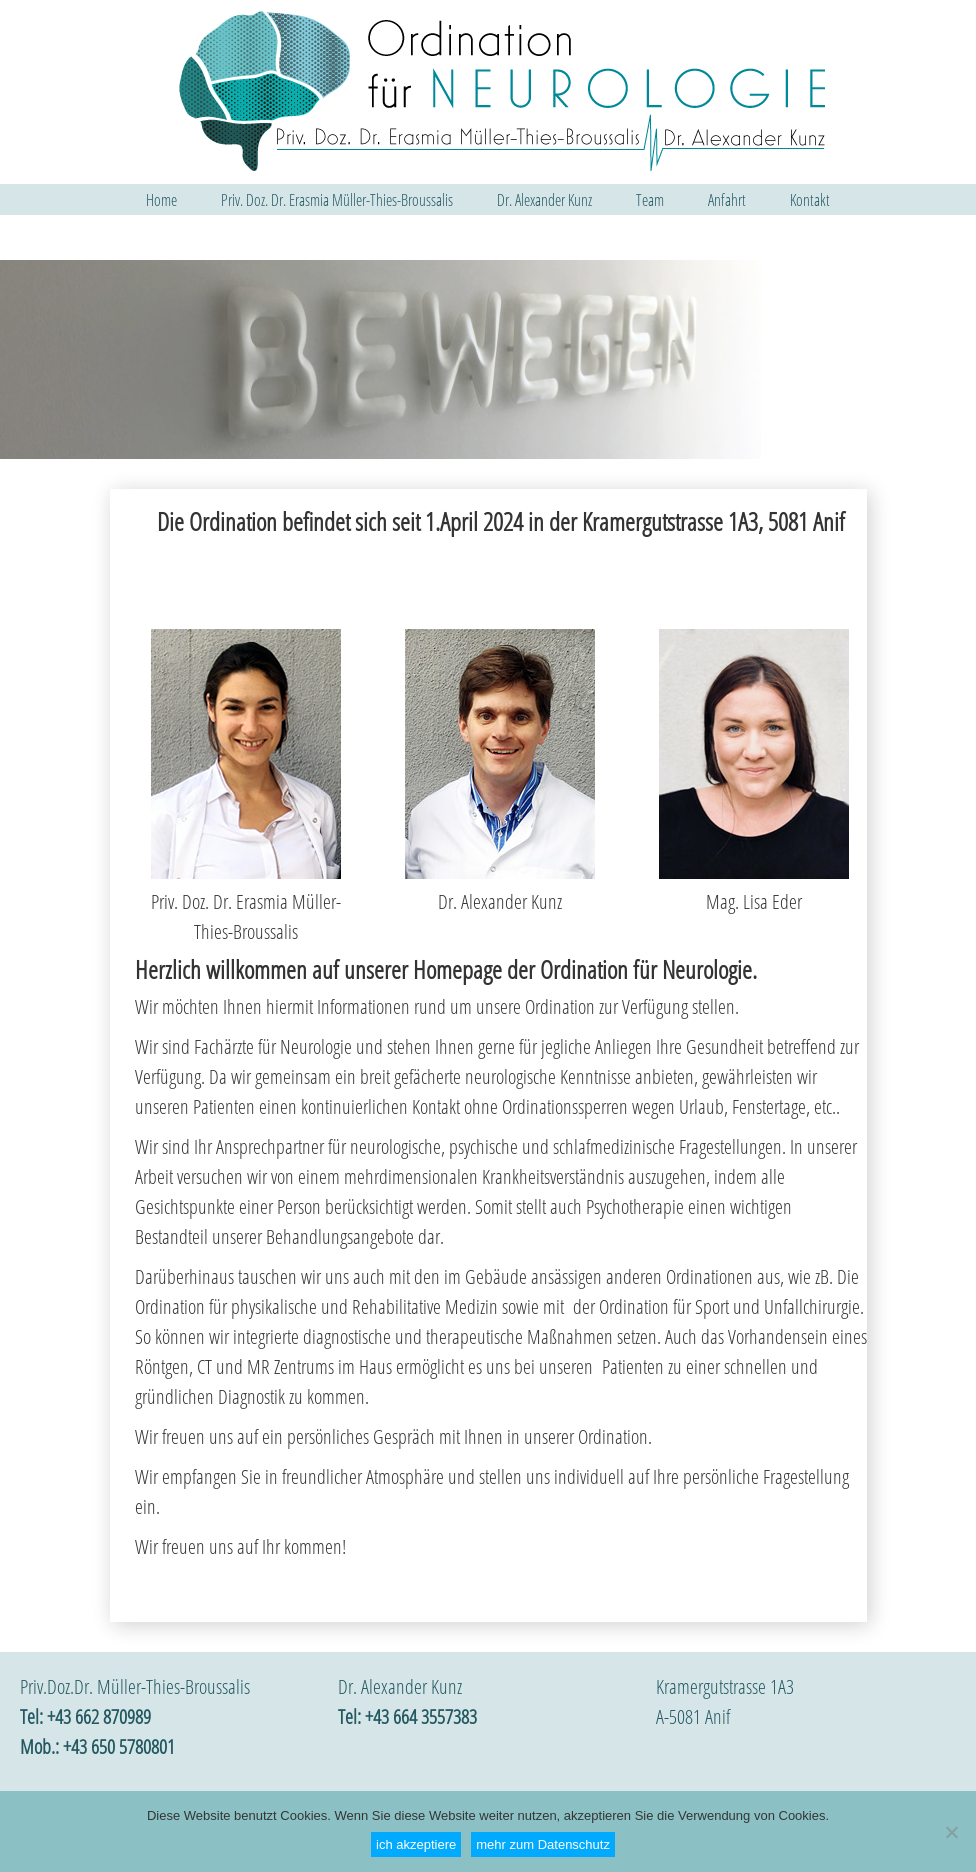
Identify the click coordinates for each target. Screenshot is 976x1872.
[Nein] (951, 1832)
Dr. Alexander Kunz (544, 200)
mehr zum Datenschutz (543, 1844)
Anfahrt (727, 200)
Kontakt (810, 200)
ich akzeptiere (416, 1844)
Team (650, 200)
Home (161, 200)
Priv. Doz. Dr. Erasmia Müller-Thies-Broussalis (337, 200)
